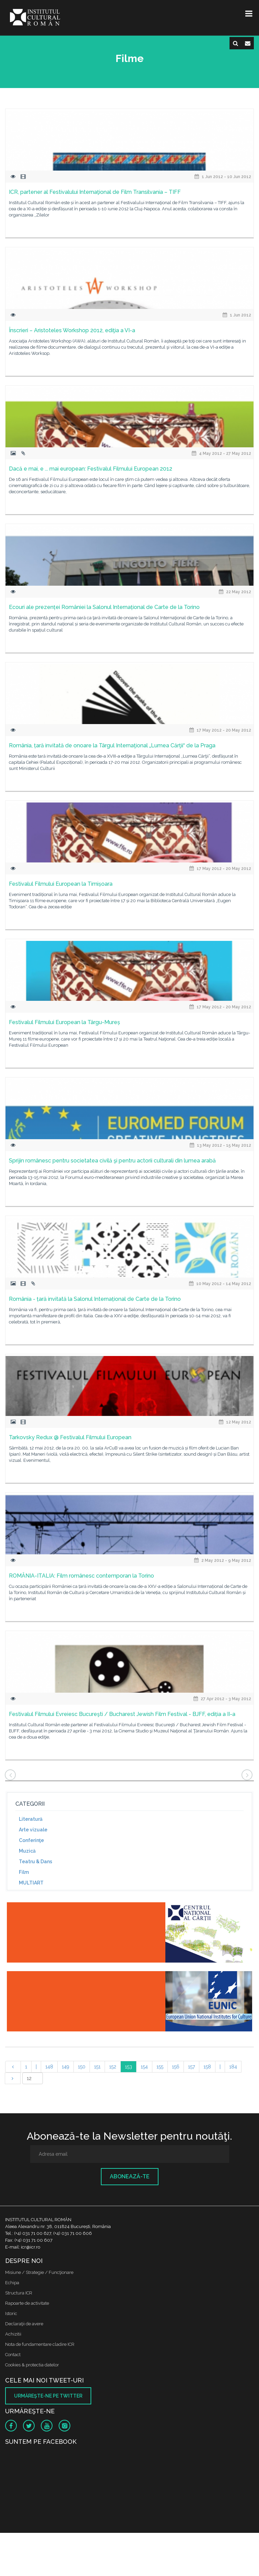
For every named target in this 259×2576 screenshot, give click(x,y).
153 (128, 2066)
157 (191, 2066)
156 (175, 2066)
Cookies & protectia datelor (32, 2364)
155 (159, 2066)
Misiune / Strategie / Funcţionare (39, 2272)
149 (65, 2066)
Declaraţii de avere (24, 2323)
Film (24, 1872)
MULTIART (31, 1883)
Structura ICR (18, 2292)
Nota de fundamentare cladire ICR (39, 2344)
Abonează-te (130, 2176)
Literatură (31, 1819)
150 (81, 2066)
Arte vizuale (33, 1829)
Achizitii (13, 2334)
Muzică (27, 1851)
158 (207, 2066)
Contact (13, 2354)
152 (112, 2066)
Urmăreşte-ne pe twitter (48, 2396)
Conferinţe (31, 1840)
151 (97, 2066)
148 (49, 2066)
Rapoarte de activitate (27, 2303)
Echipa (12, 2282)
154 (144, 2066)
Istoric (11, 2313)
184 (233, 2066)
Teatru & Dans (35, 1861)
